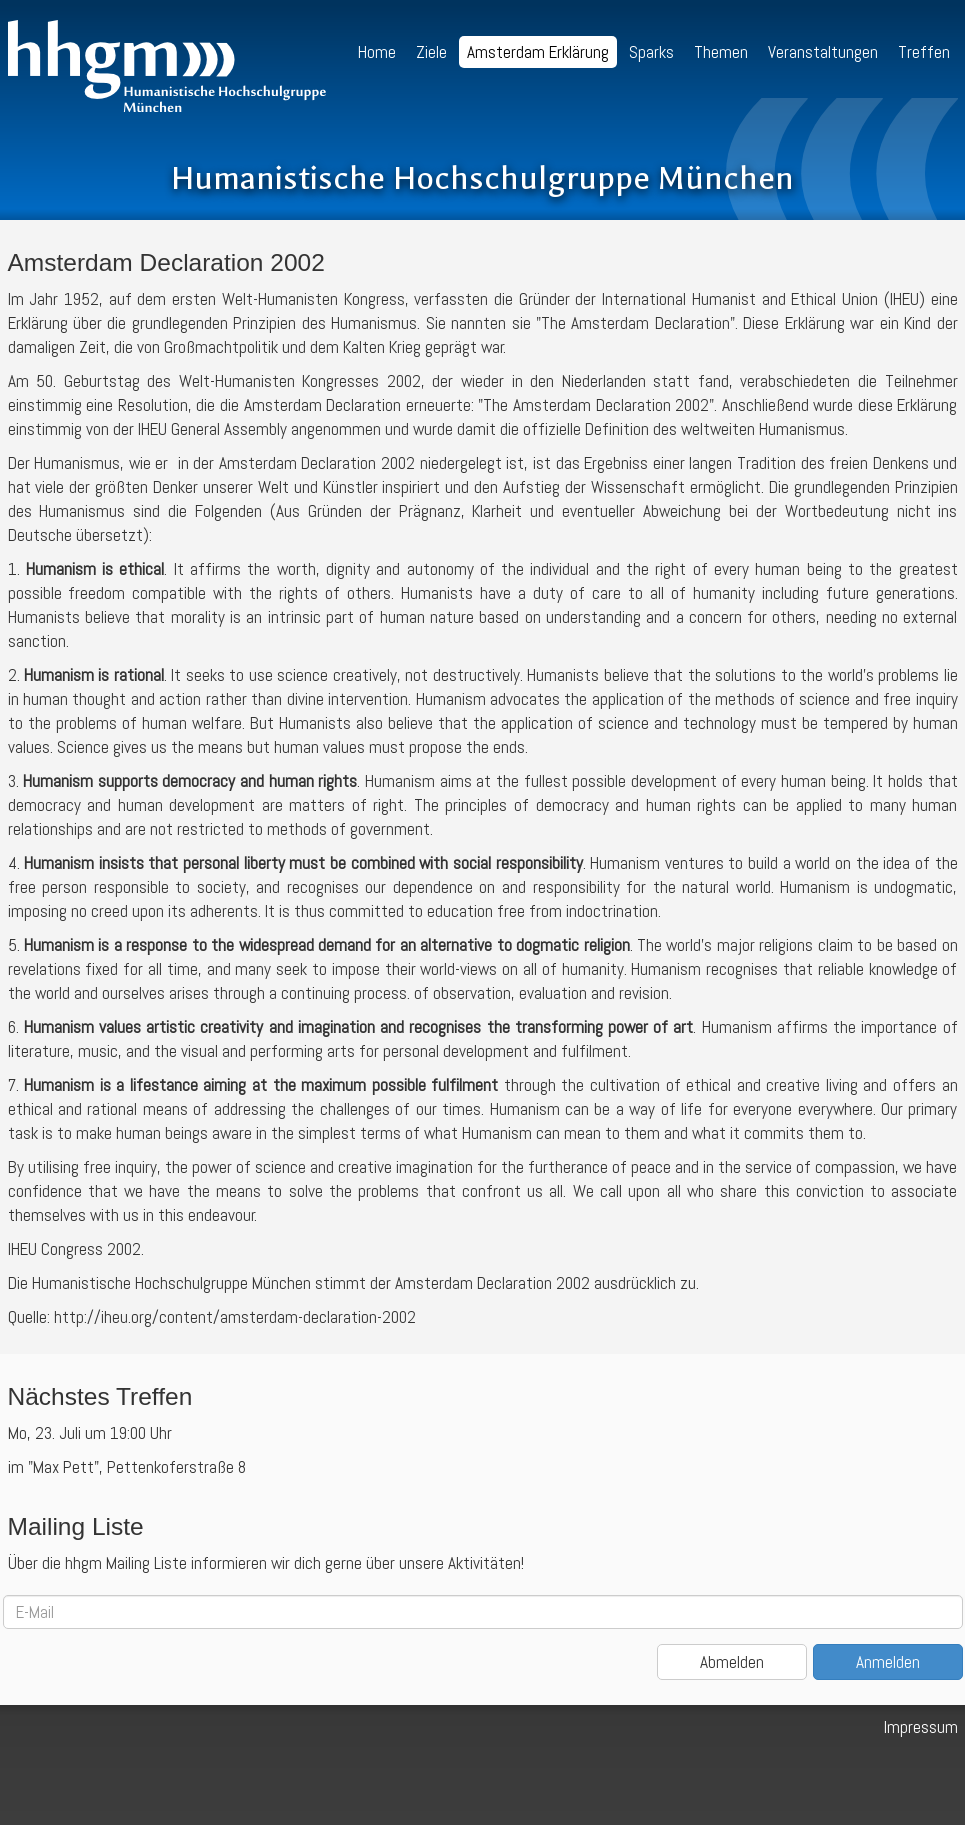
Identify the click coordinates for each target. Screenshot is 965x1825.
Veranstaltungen (823, 52)
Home (377, 52)
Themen (721, 52)
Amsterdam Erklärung (538, 52)
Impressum (921, 1727)
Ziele (431, 52)
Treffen (924, 52)
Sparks (651, 52)
